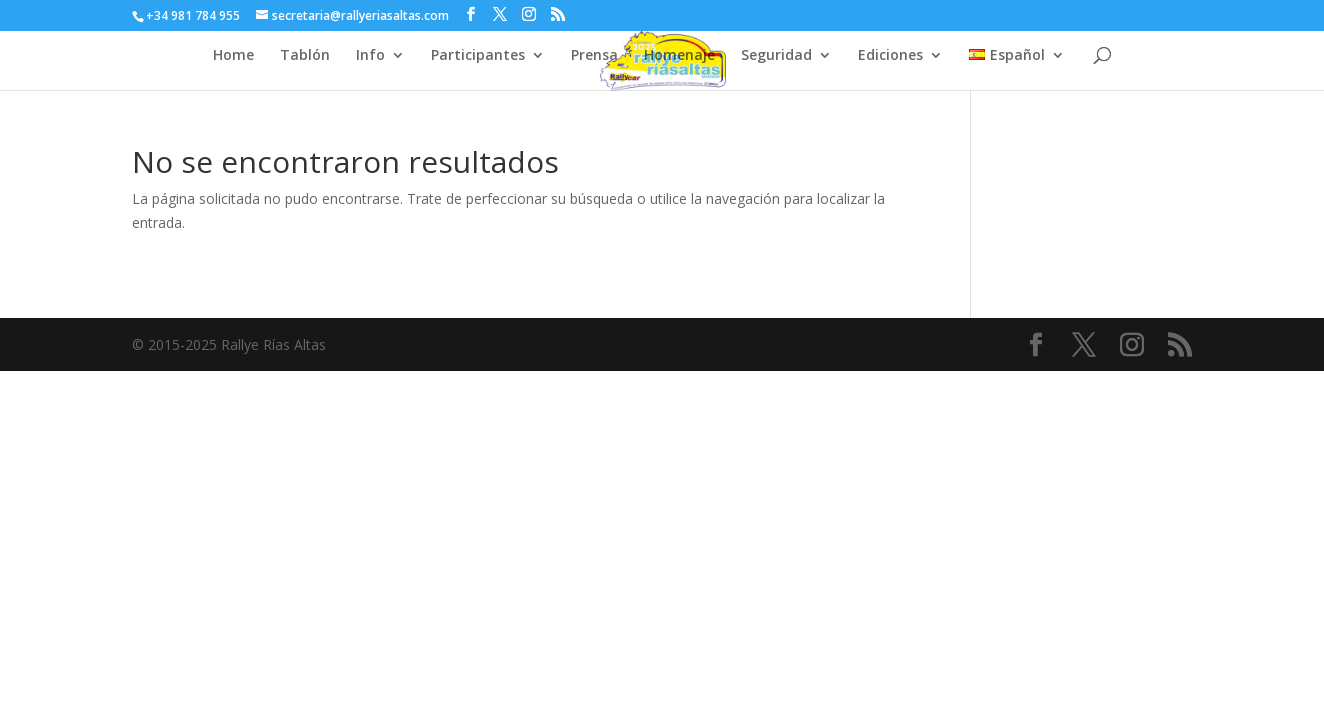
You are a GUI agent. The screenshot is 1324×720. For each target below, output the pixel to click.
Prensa (594, 56)
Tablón (305, 56)
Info (370, 56)
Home (233, 56)
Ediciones (890, 56)
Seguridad (776, 56)
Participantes (478, 56)
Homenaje (679, 56)
